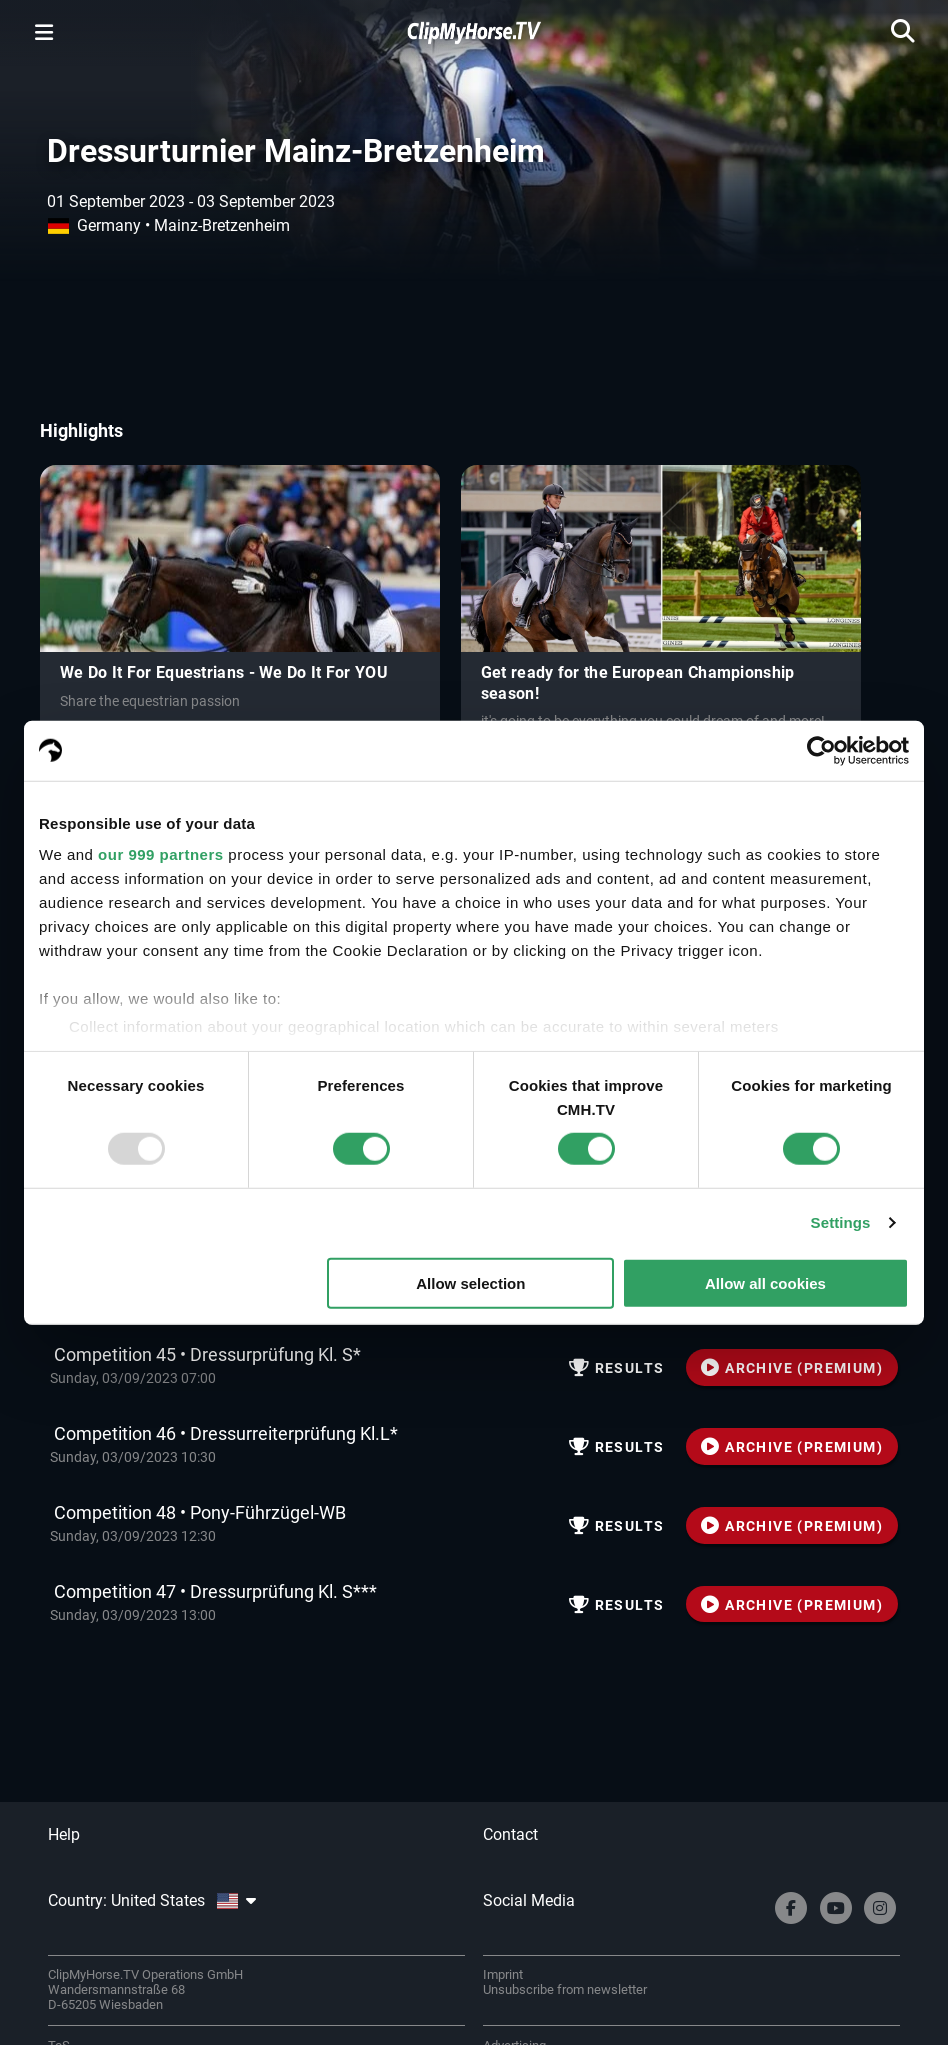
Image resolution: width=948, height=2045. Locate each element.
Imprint (503, 1974)
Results (617, 1368)
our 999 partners (161, 854)
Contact (510, 1834)
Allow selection (470, 1283)
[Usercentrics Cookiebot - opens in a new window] (821, 750)
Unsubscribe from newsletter (565, 1989)
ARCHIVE (792, 1368)
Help (64, 1834)
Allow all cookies (765, 1283)
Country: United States (152, 1900)
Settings (841, 1222)
